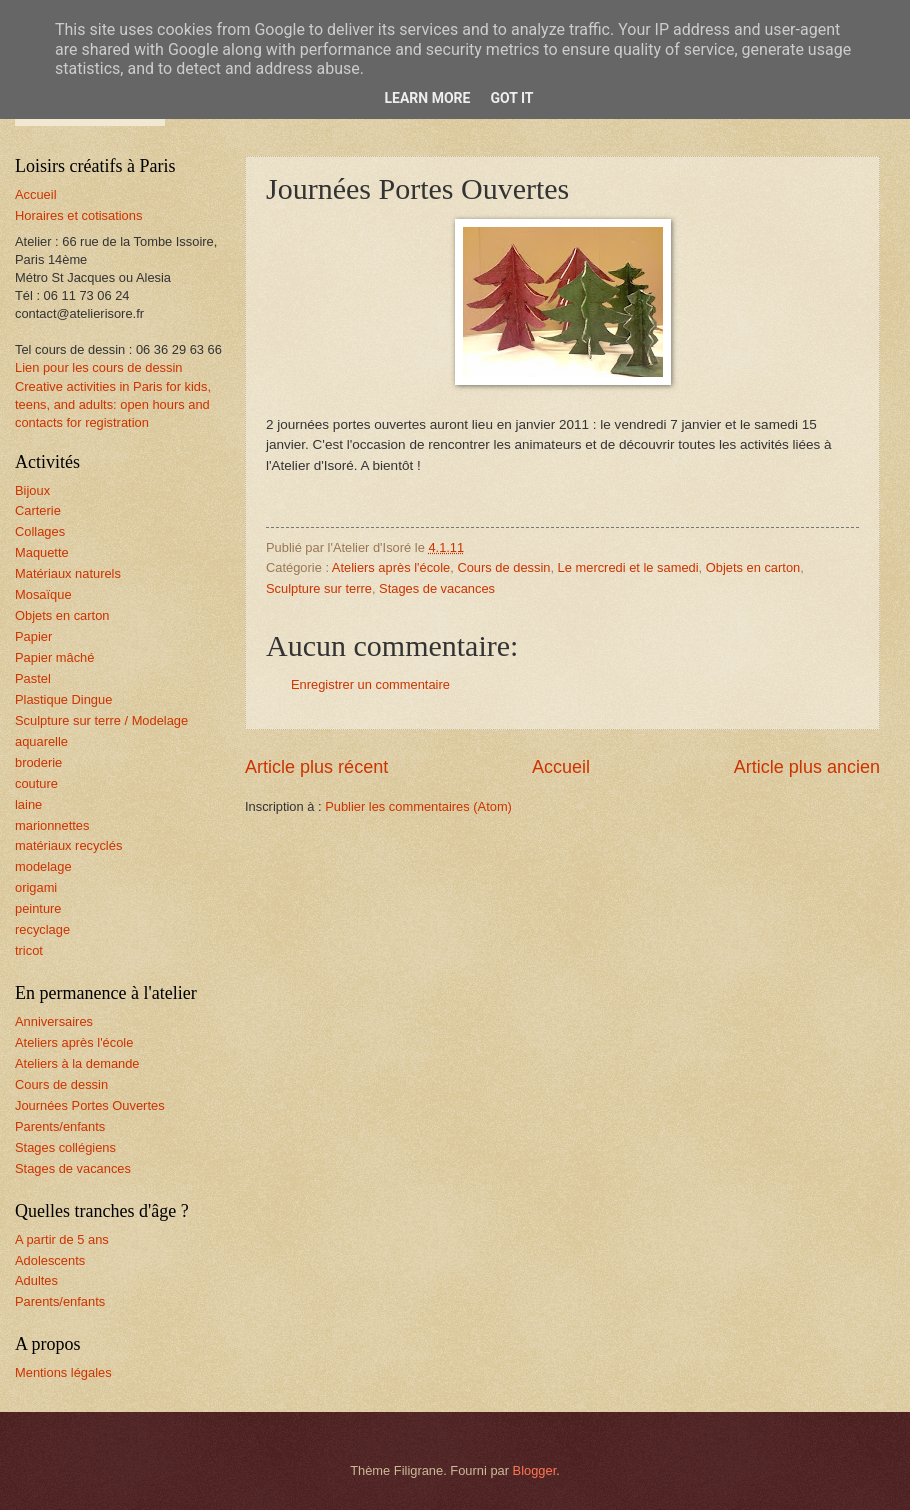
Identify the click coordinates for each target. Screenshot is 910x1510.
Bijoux (32, 490)
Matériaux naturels (68, 573)
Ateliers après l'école (391, 567)
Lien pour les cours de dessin (98, 367)
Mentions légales (63, 1372)
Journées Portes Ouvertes (90, 1105)
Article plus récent (316, 767)
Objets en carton (753, 567)
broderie (38, 762)
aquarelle (41, 741)
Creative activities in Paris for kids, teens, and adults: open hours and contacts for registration (113, 404)
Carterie (38, 510)
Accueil (561, 767)
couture (36, 783)
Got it (511, 98)
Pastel (33, 678)
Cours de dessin (503, 567)
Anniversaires (54, 1021)
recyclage (42, 929)
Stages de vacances (437, 588)
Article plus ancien (807, 767)
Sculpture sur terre (319, 588)
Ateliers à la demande (77, 1063)
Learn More (427, 98)
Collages (40, 531)
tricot (29, 950)
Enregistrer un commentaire (370, 684)
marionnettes (52, 825)
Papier (33, 636)
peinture (38, 908)
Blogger (535, 1470)
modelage (43, 866)
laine (28, 804)
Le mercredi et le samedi (628, 567)
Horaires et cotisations (78, 215)
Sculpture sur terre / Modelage (101, 720)
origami (36, 887)
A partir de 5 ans (62, 1239)
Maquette (42, 552)
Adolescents (50, 1260)
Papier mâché (54, 657)
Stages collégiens (65, 1147)
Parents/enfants (60, 1126)
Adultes (36, 1280)
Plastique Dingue (63, 699)
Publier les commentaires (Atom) (418, 806)
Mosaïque (43, 594)
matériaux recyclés (68, 845)
